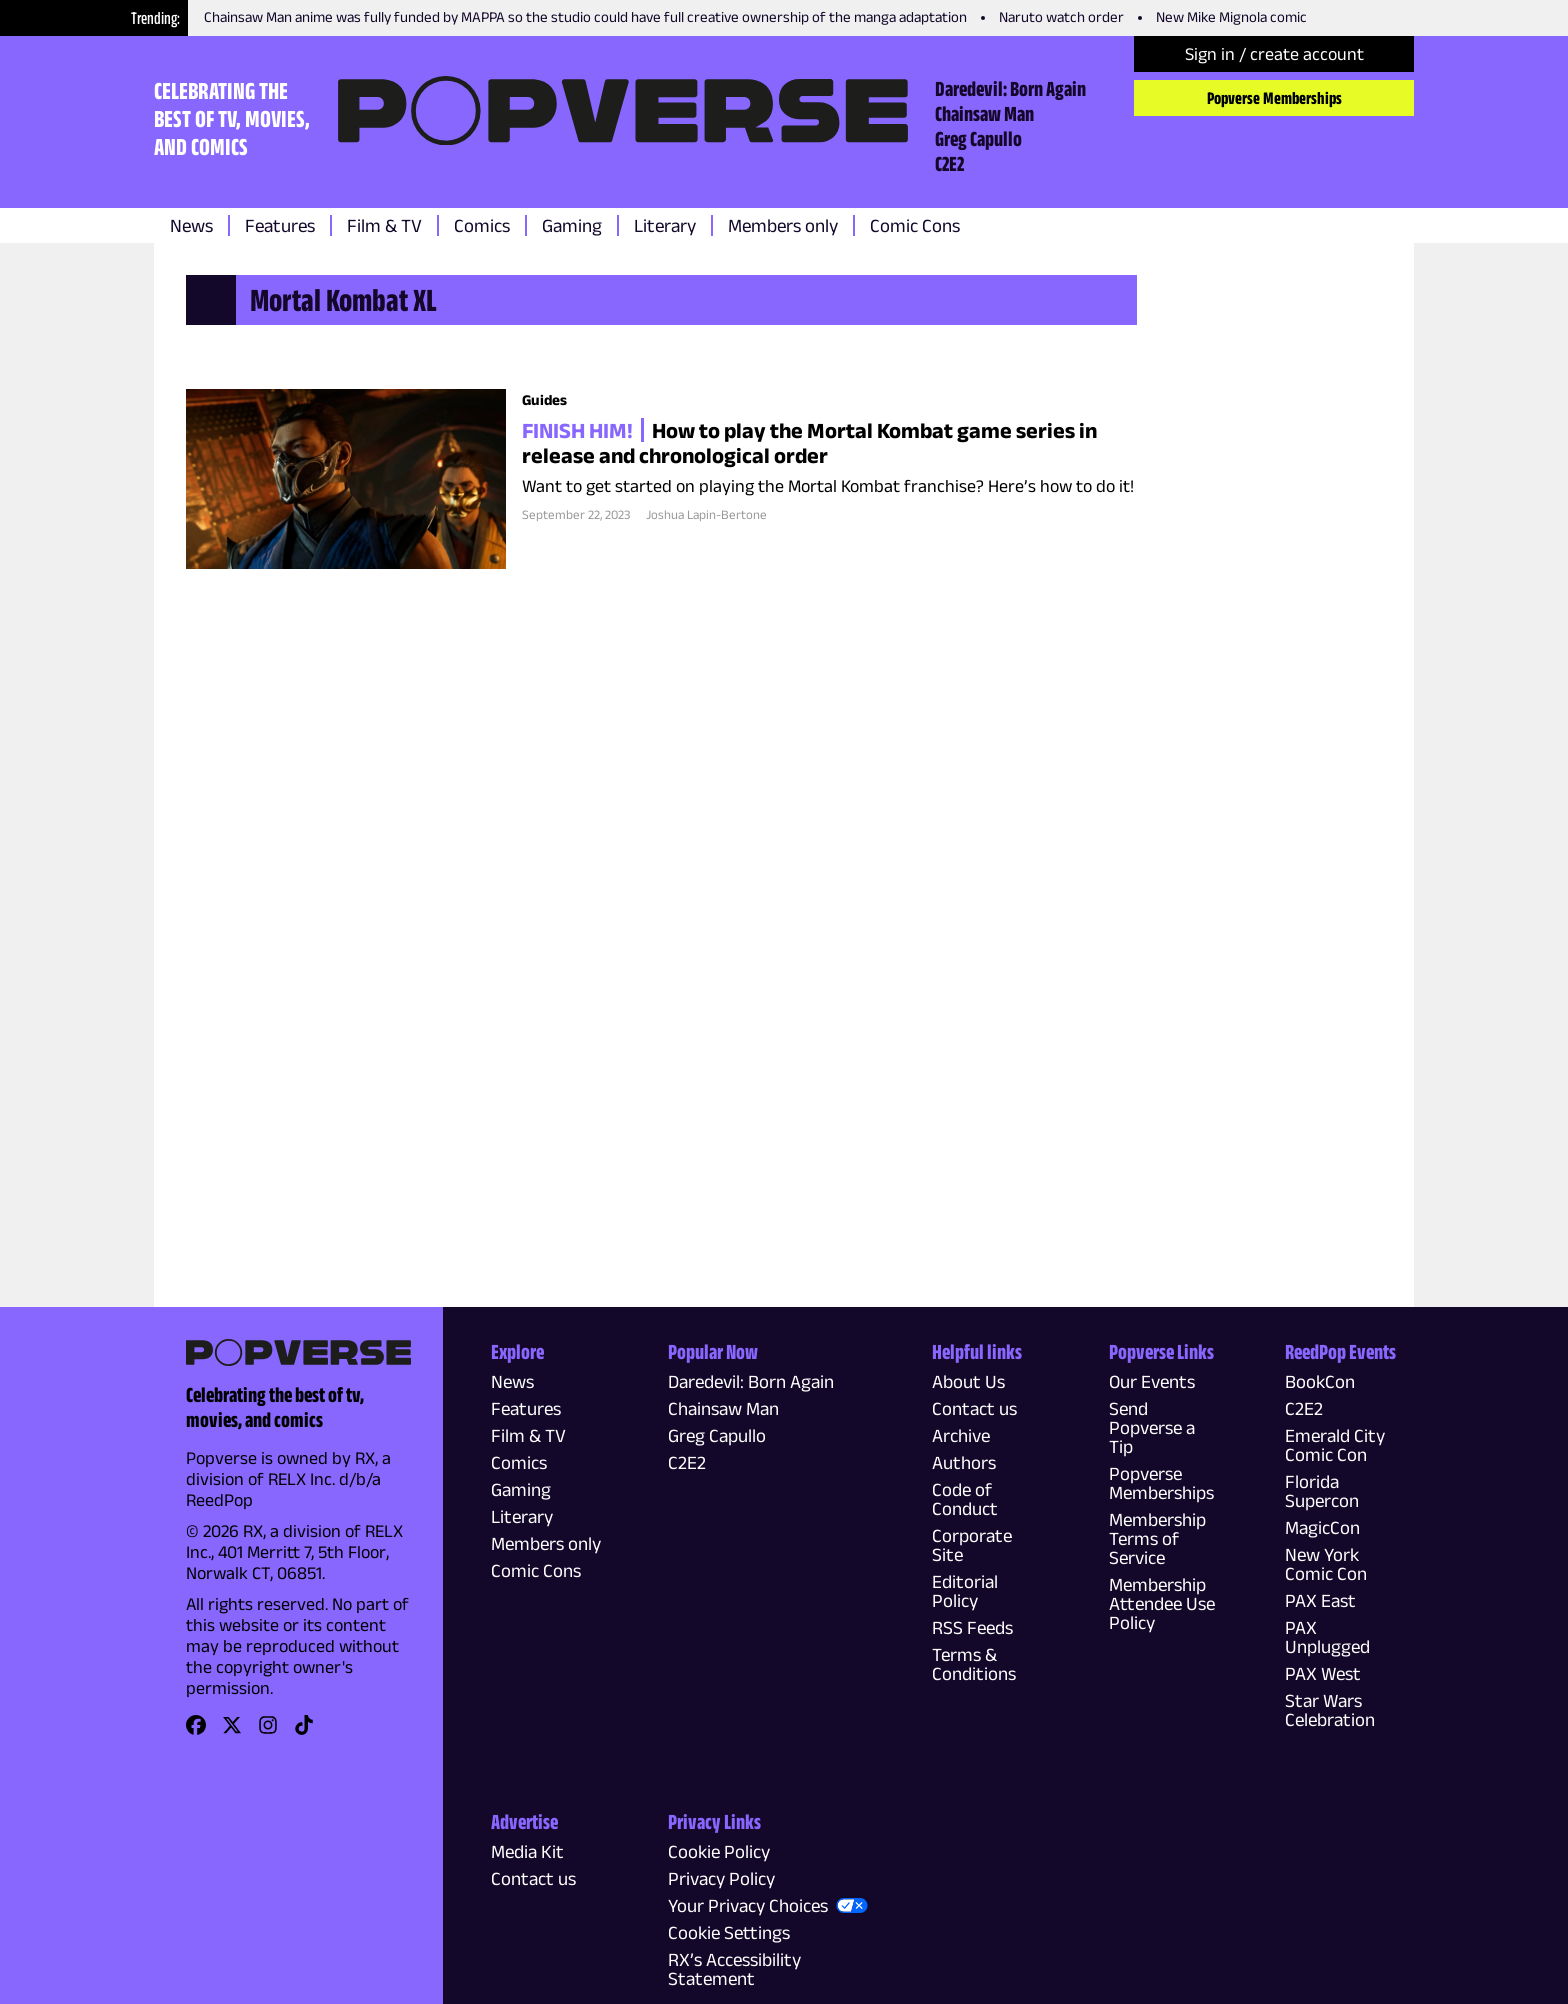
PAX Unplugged (1327, 1637)
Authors (964, 1462)
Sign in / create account (1274, 54)
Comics (482, 225)
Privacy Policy (721, 1878)
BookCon (1320, 1381)
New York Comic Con (1326, 1564)
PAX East (1320, 1600)
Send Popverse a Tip (1152, 1427)
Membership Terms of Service (1157, 1538)
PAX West (1323, 1673)
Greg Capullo (978, 138)
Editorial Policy (965, 1591)
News (191, 225)
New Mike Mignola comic (1231, 16)
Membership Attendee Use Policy (1162, 1603)
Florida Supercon (1322, 1491)
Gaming (572, 225)
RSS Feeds (972, 1627)
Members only (783, 225)
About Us (968, 1381)
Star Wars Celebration (1330, 1710)
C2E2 (949, 163)
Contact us (974, 1408)
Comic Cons (915, 225)
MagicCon (1322, 1527)
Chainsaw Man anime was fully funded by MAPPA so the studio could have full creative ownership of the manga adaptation (585, 16)
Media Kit (527, 1851)
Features (280, 225)
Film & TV (384, 225)
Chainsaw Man (984, 113)
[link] (196, 1731)
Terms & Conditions (974, 1664)
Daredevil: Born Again (1010, 88)
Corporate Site (972, 1545)
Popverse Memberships (1274, 98)
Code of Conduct (965, 1499)
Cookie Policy (719, 1851)
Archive (961, 1435)
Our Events (1152, 1381)
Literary (665, 225)
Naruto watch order (1061, 16)
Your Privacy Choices (748, 1905)
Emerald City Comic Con (1335, 1445)
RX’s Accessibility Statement (734, 1969)
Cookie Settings (729, 1932)
